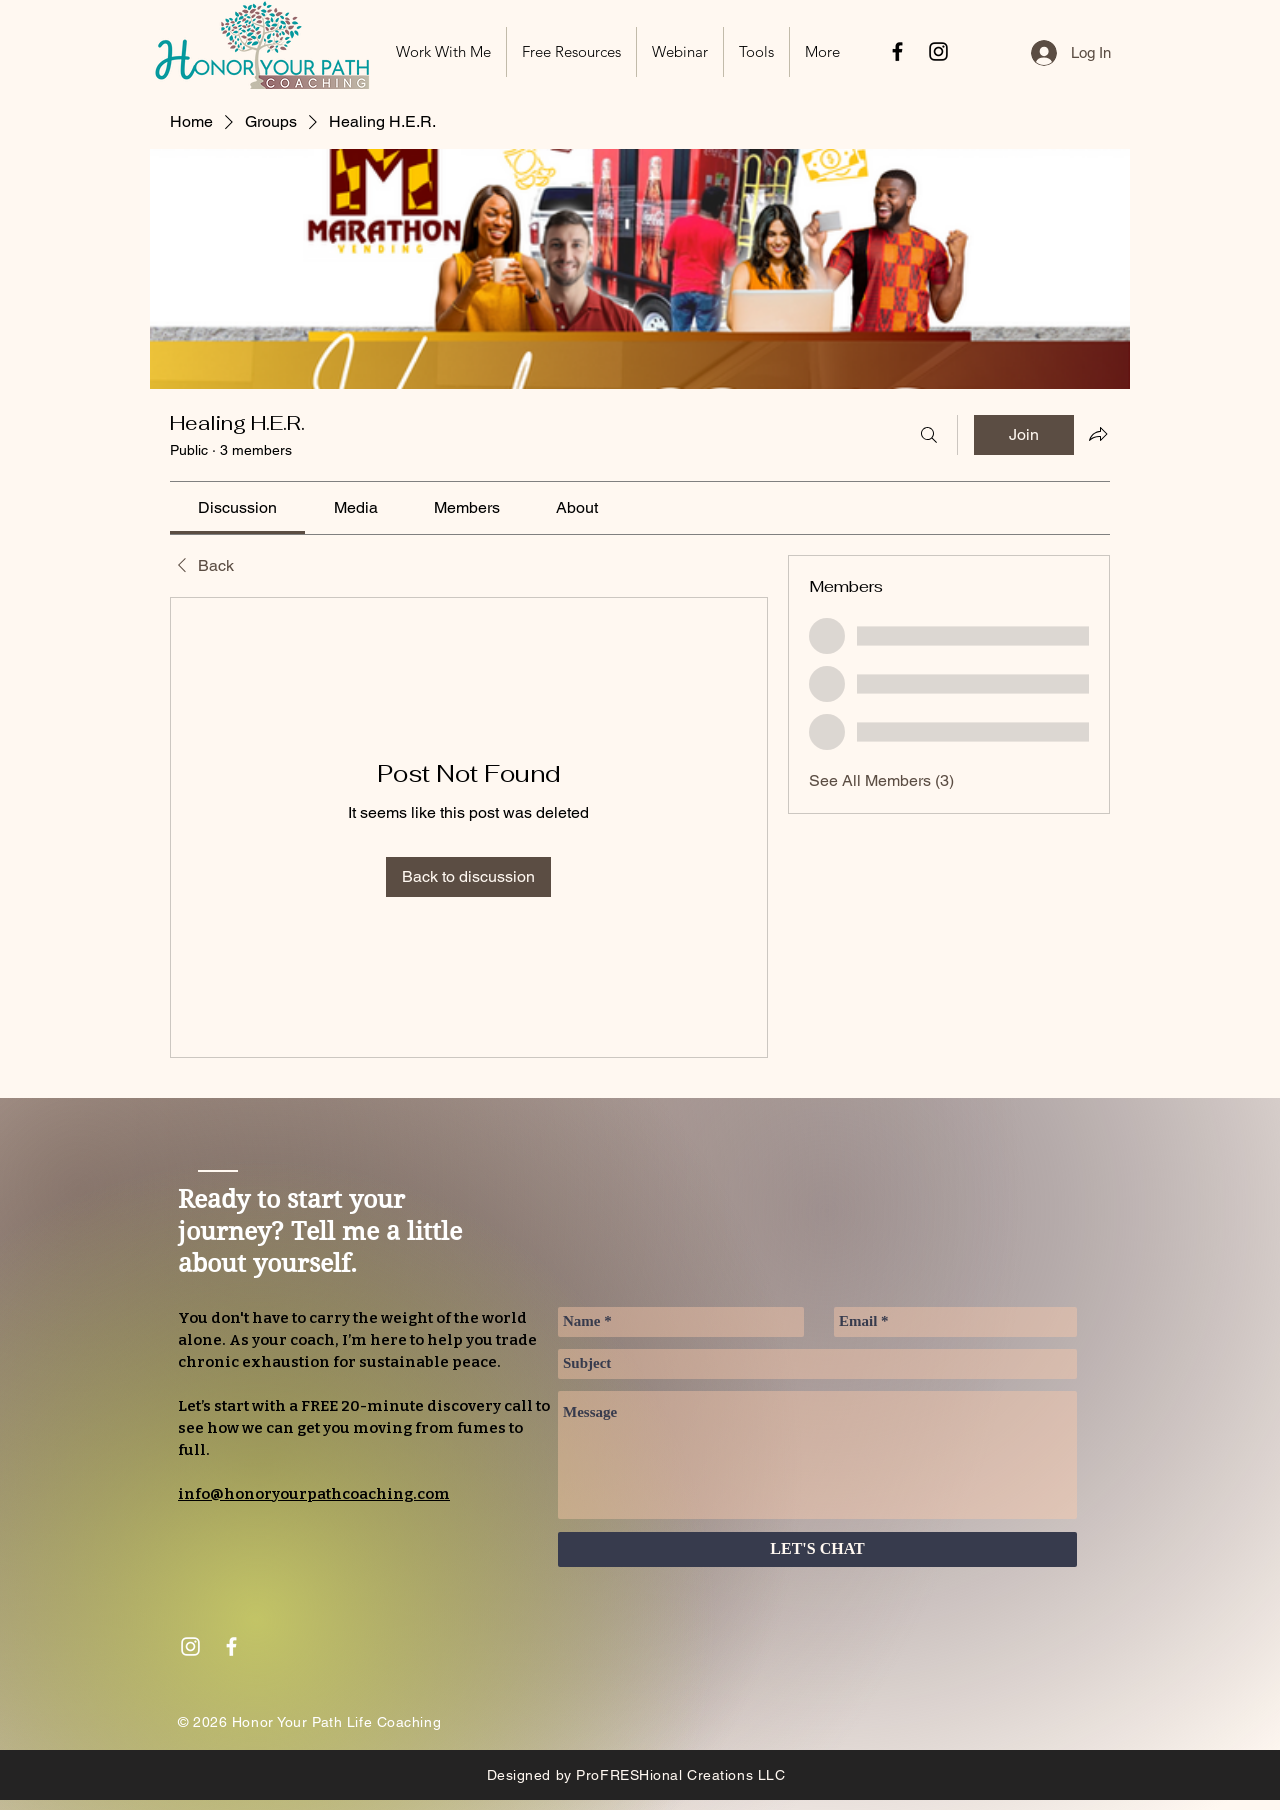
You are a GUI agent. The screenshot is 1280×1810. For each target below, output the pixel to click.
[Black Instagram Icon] (938, 51)
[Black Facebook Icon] (897, 51)
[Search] (929, 435)
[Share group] (1098, 434)
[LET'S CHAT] (817, 1549)
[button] (571, 52)
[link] (237, 507)
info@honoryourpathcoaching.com (314, 1494)
